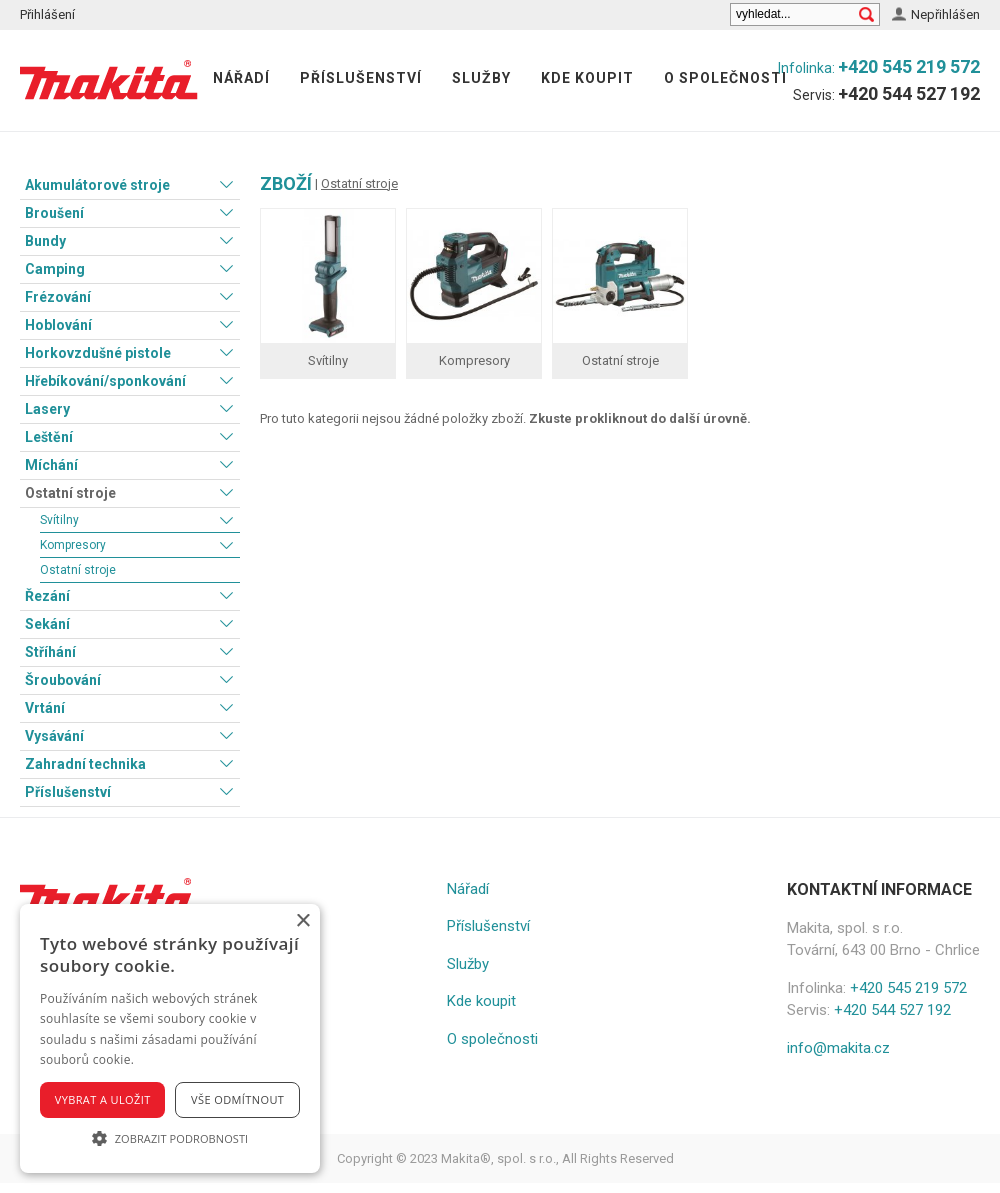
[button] (170, 1138)
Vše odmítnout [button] (237, 1099)
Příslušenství (361, 78)
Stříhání (50, 652)
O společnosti (725, 78)
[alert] (170, 1038)
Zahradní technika (85, 764)
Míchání (51, 465)
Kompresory (73, 545)
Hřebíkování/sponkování (105, 381)
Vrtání (45, 708)
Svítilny (59, 520)
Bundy (45, 241)
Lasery (47, 409)
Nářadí (241, 78)
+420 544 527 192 (909, 93)
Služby (481, 78)
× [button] (302, 921)
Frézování (58, 297)
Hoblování (58, 325)
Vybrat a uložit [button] (103, 1099)
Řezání (47, 596)
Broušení (54, 213)
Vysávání (54, 736)
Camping (55, 269)
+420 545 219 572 (909, 66)
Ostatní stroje (70, 493)
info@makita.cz (838, 1048)
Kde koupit (587, 78)
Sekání (47, 624)
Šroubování (63, 680)
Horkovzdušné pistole (98, 353)
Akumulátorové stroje (97, 185)
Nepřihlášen (945, 14)
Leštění (49, 437)
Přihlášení (47, 14)
